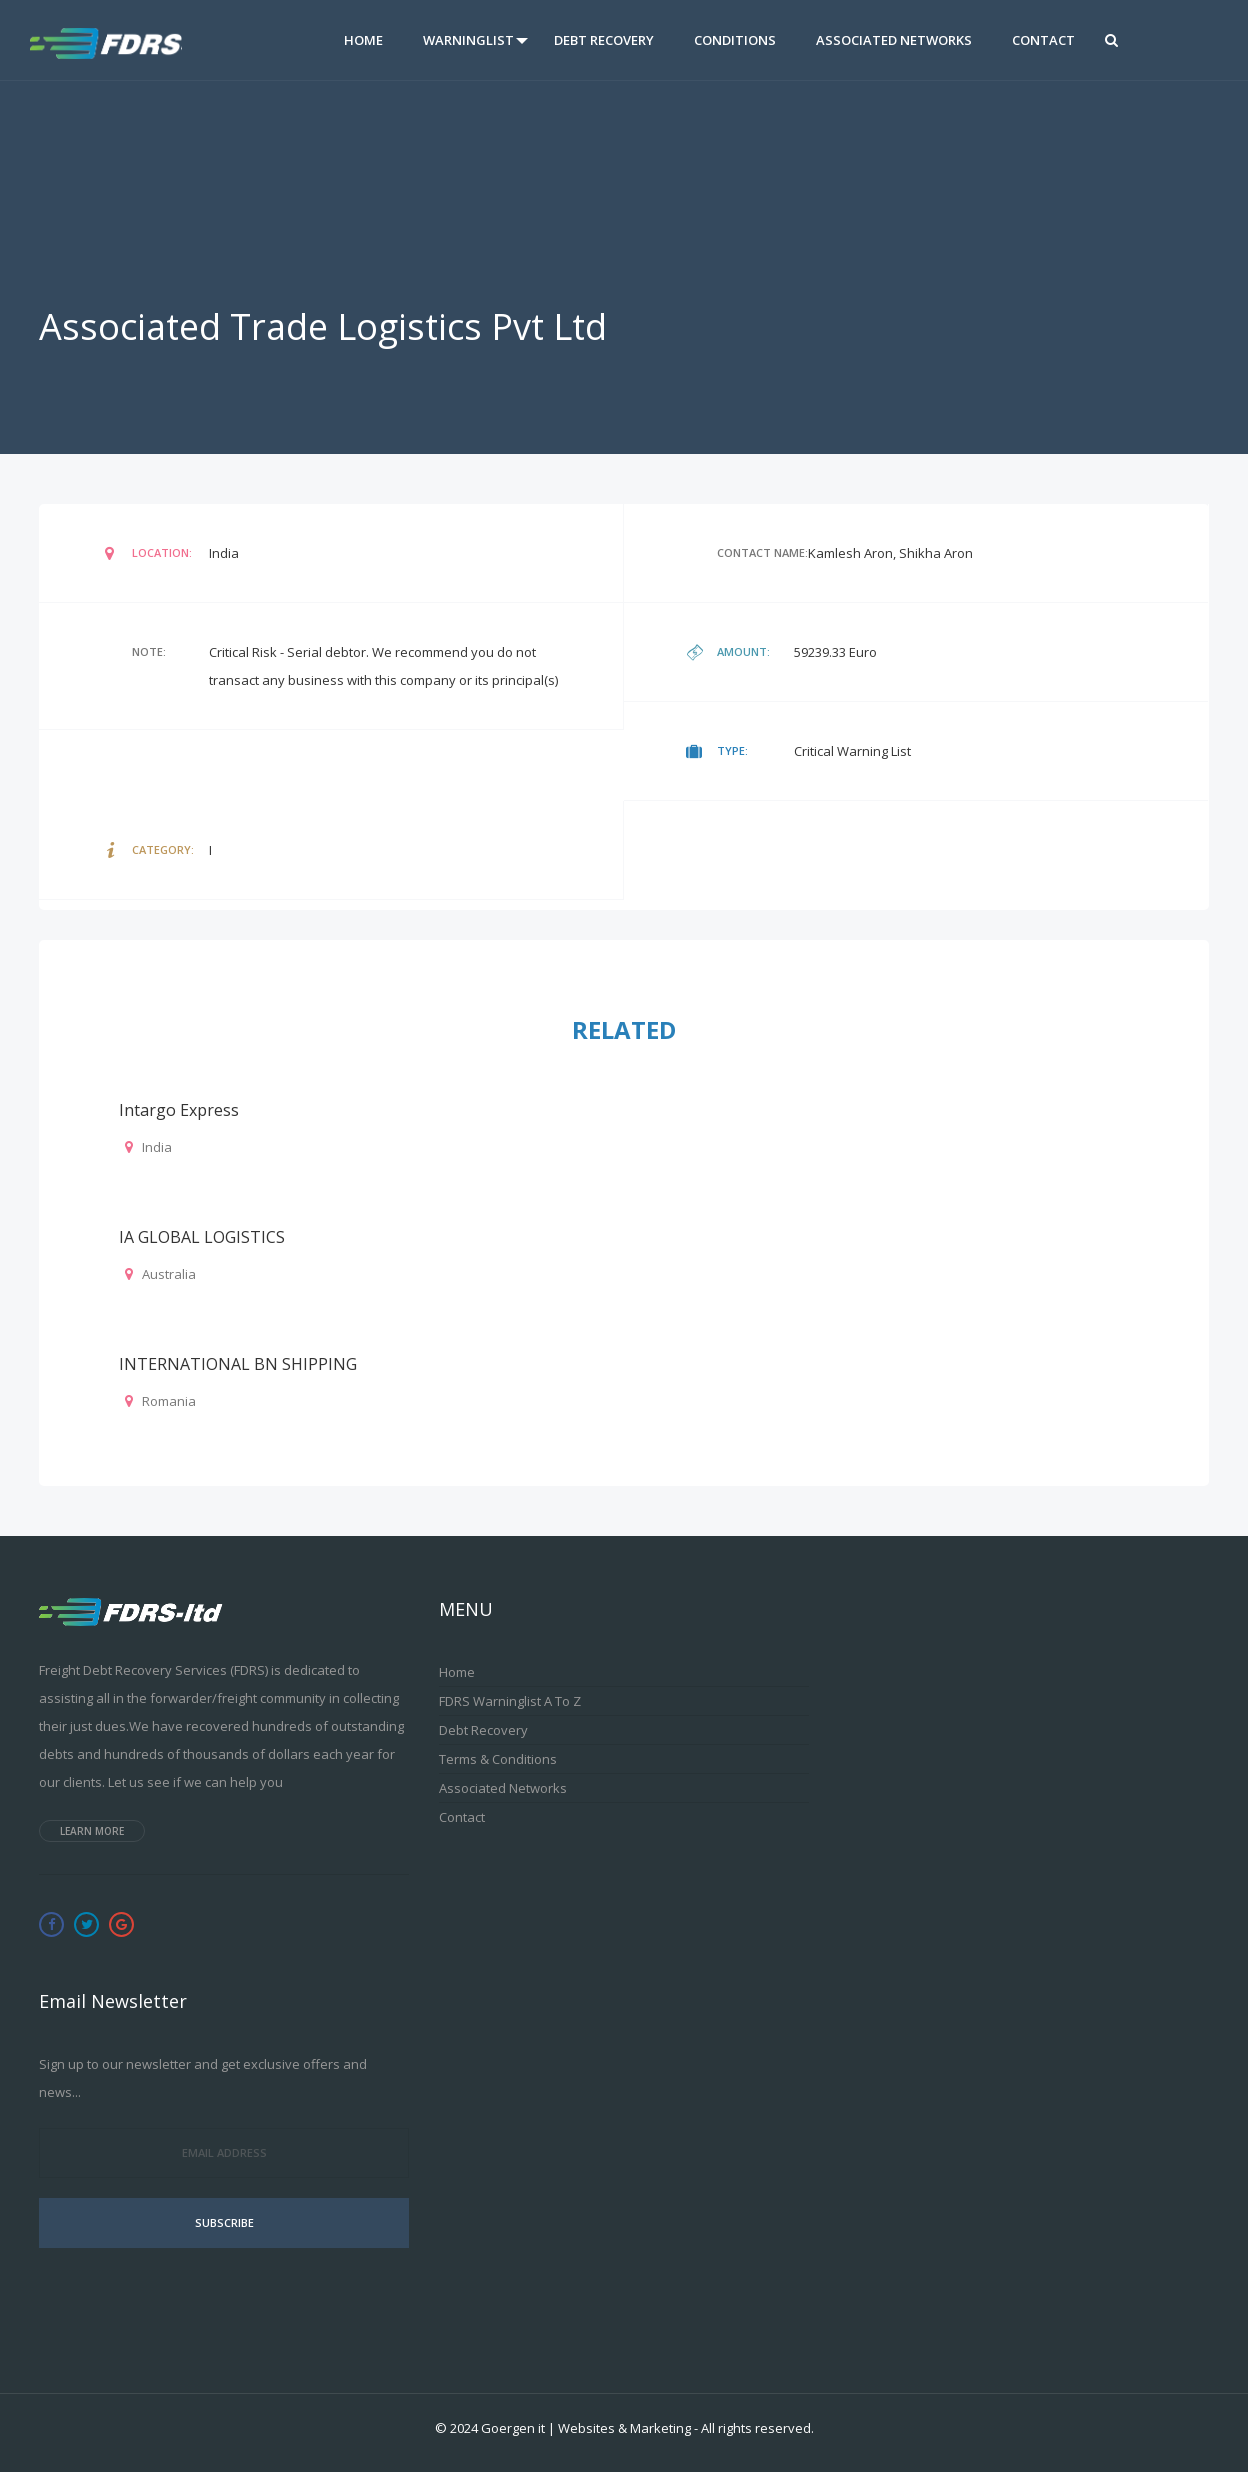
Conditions (735, 40)
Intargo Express (179, 1110)
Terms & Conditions (498, 1759)
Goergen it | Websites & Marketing (586, 2428)
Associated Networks (894, 40)
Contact (1043, 40)
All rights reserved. (757, 2428)
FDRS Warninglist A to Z (510, 1701)
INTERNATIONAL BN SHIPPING (238, 1364)
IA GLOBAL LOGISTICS (202, 1237)
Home (363, 40)
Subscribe (224, 2222)
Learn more (92, 1831)
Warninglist (468, 40)
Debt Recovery (604, 40)
